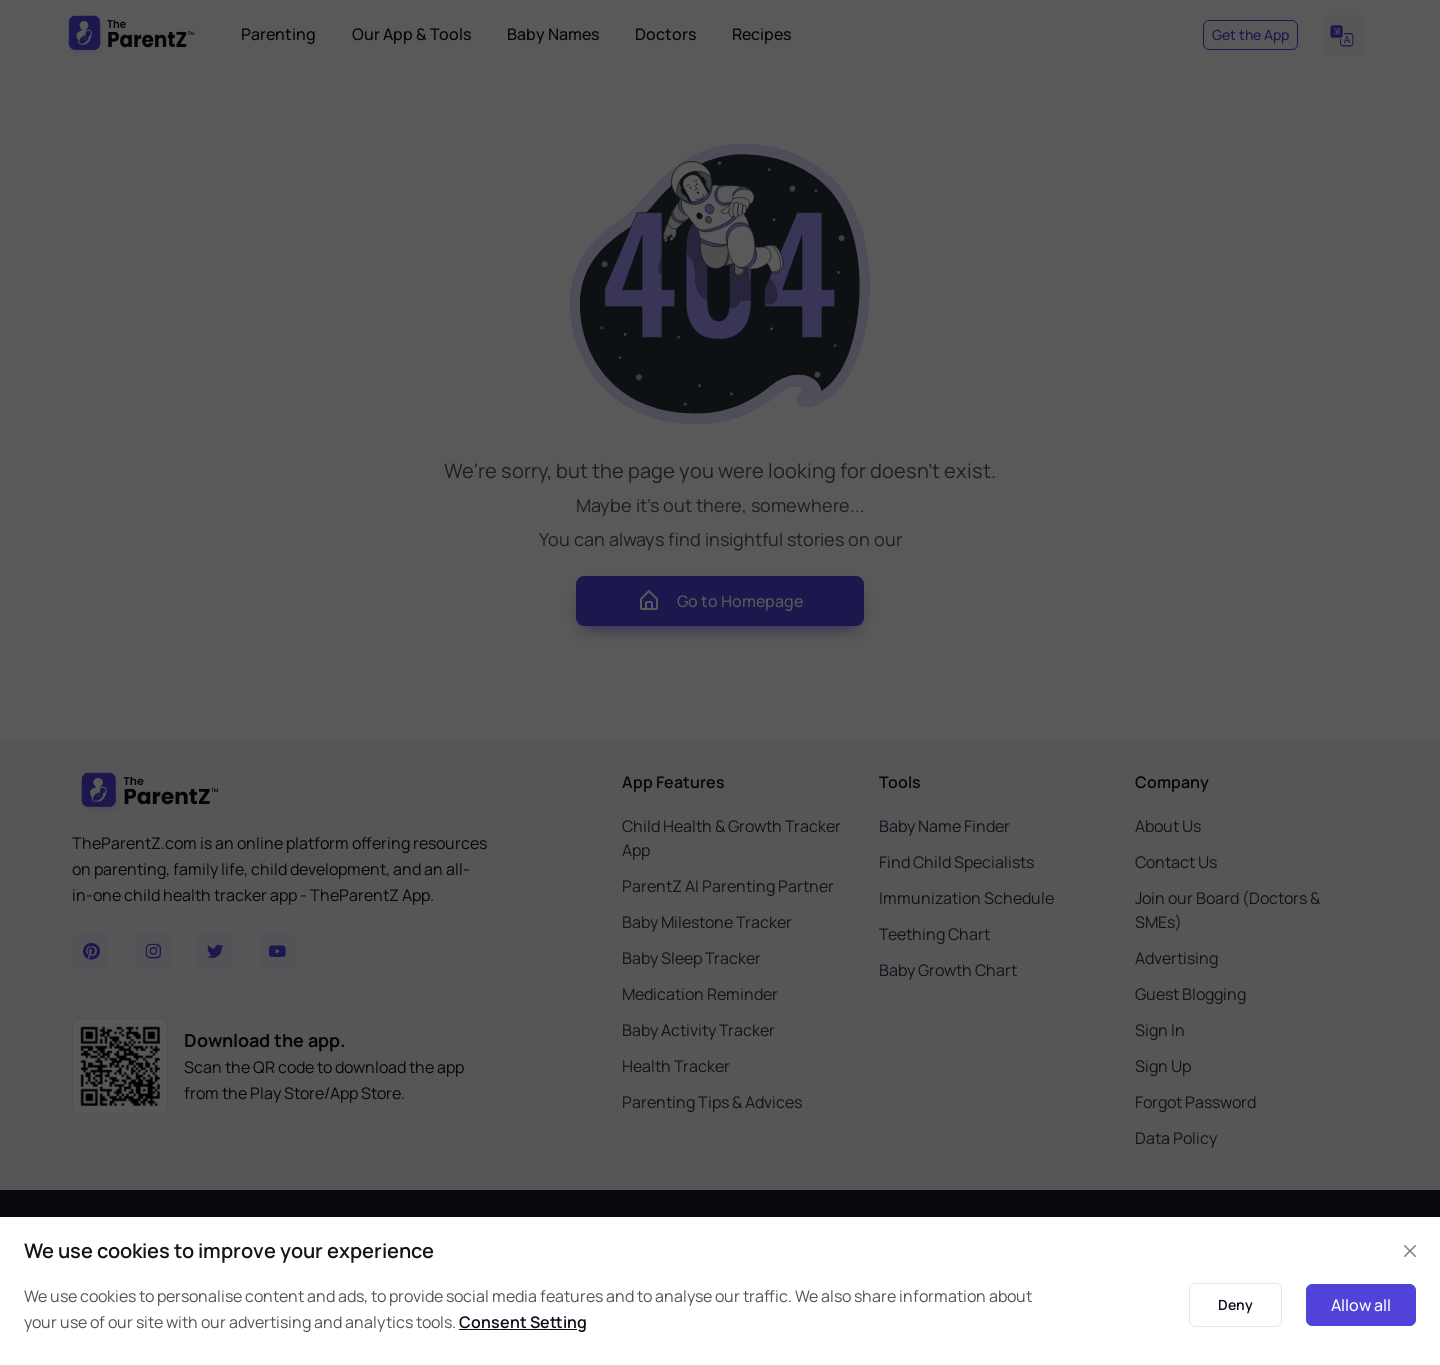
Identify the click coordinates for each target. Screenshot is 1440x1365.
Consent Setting (523, 1322)
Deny (1235, 1304)
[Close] (1410, 1251)
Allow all (1361, 1305)
